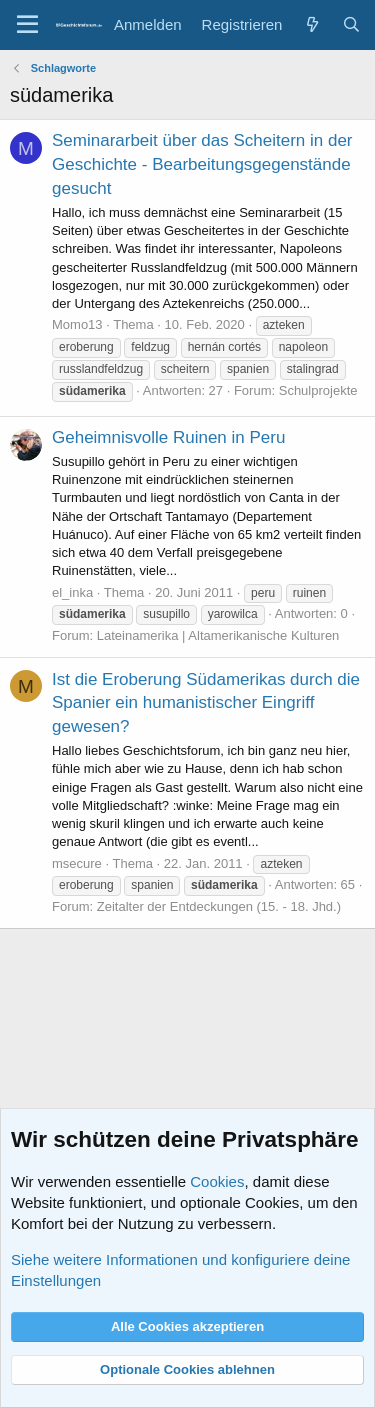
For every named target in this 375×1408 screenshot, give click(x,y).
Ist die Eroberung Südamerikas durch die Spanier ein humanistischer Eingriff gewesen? (206, 703)
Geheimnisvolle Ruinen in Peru (168, 437)
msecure (77, 863)
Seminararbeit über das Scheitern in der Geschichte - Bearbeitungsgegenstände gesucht (202, 164)
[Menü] (27, 25)
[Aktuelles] (311, 24)
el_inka (72, 592)
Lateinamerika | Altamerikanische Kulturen (218, 635)
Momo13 (77, 324)
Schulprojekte (318, 390)
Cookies (217, 1181)
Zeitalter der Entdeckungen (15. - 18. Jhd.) (219, 906)
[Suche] (351, 24)
